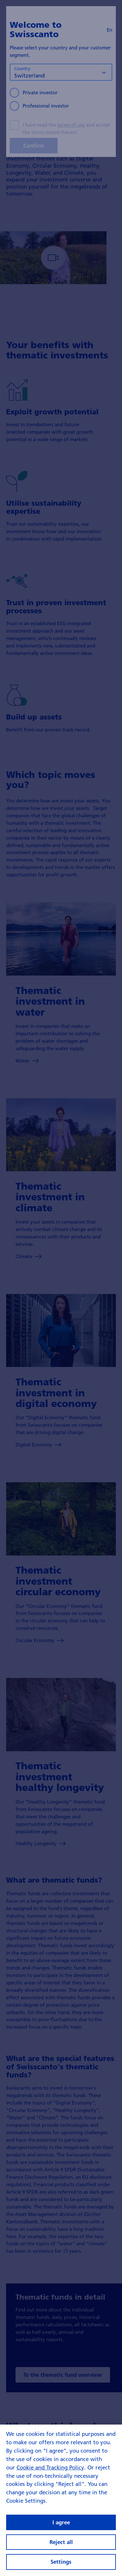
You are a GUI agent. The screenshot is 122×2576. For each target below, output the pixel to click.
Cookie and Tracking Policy (50, 2467)
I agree (61, 2522)
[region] (61, 2500)
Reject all (61, 2542)
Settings (61, 2561)
